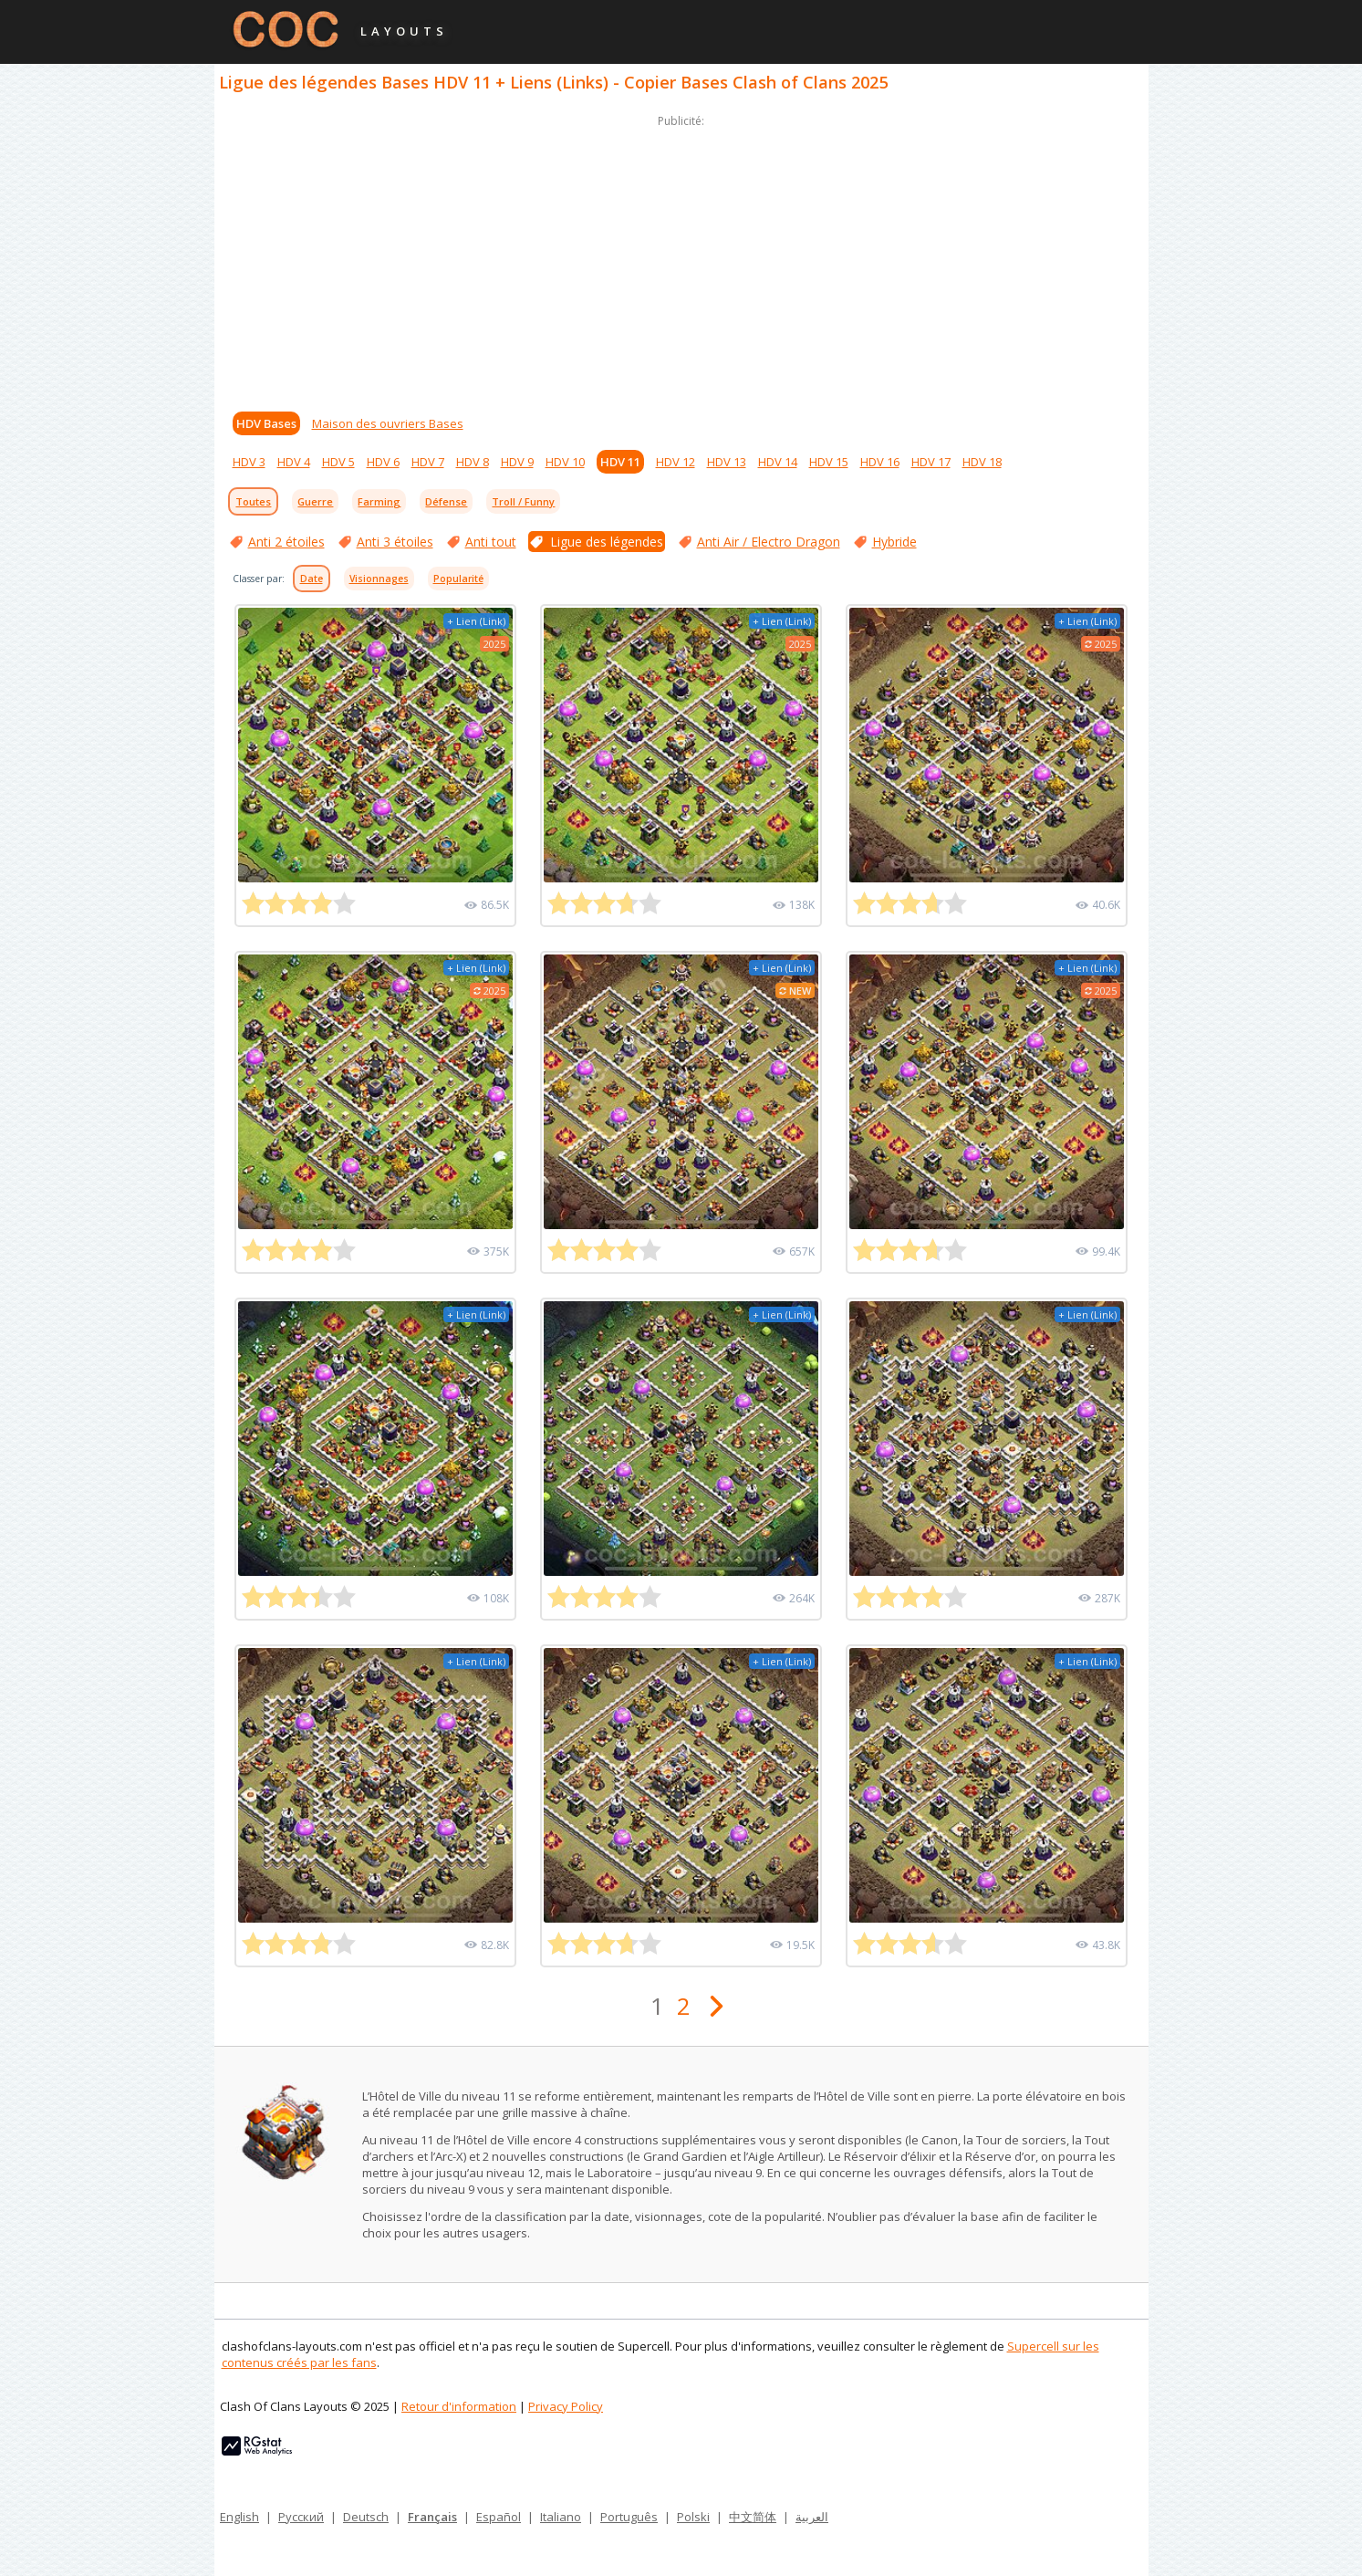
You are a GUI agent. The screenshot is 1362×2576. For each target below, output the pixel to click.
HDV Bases (266, 423)
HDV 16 (879, 462)
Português (629, 2516)
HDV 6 (383, 462)
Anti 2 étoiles (286, 541)
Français (432, 2516)
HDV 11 (620, 462)
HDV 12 (675, 462)
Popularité (458, 578)
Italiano (560, 2516)
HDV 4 (293, 462)
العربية (811, 2516)
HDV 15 (828, 462)
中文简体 (752, 2516)
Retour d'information (458, 2406)
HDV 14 (777, 462)
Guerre (315, 501)
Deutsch (366, 2516)
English (239, 2516)
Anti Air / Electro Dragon (768, 541)
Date (311, 578)
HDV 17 (931, 462)
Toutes (253, 501)
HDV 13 (726, 462)
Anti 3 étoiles (395, 541)
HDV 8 (472, 462)
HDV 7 (427, 462)
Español (498, 2516)
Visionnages (379, 578)
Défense (446, 501)
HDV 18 (982, 462)
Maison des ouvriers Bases (387, 423)
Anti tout (490, 541)
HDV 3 (249, 462)
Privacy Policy (565, 2406)
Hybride (894, 541)
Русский (301, 2516)
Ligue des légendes (606, 541)
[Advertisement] (681, 259)
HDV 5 (338, 462)
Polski (693, 2516)
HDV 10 (565, 462)
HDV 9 (517, 462)
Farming (379, 501)
